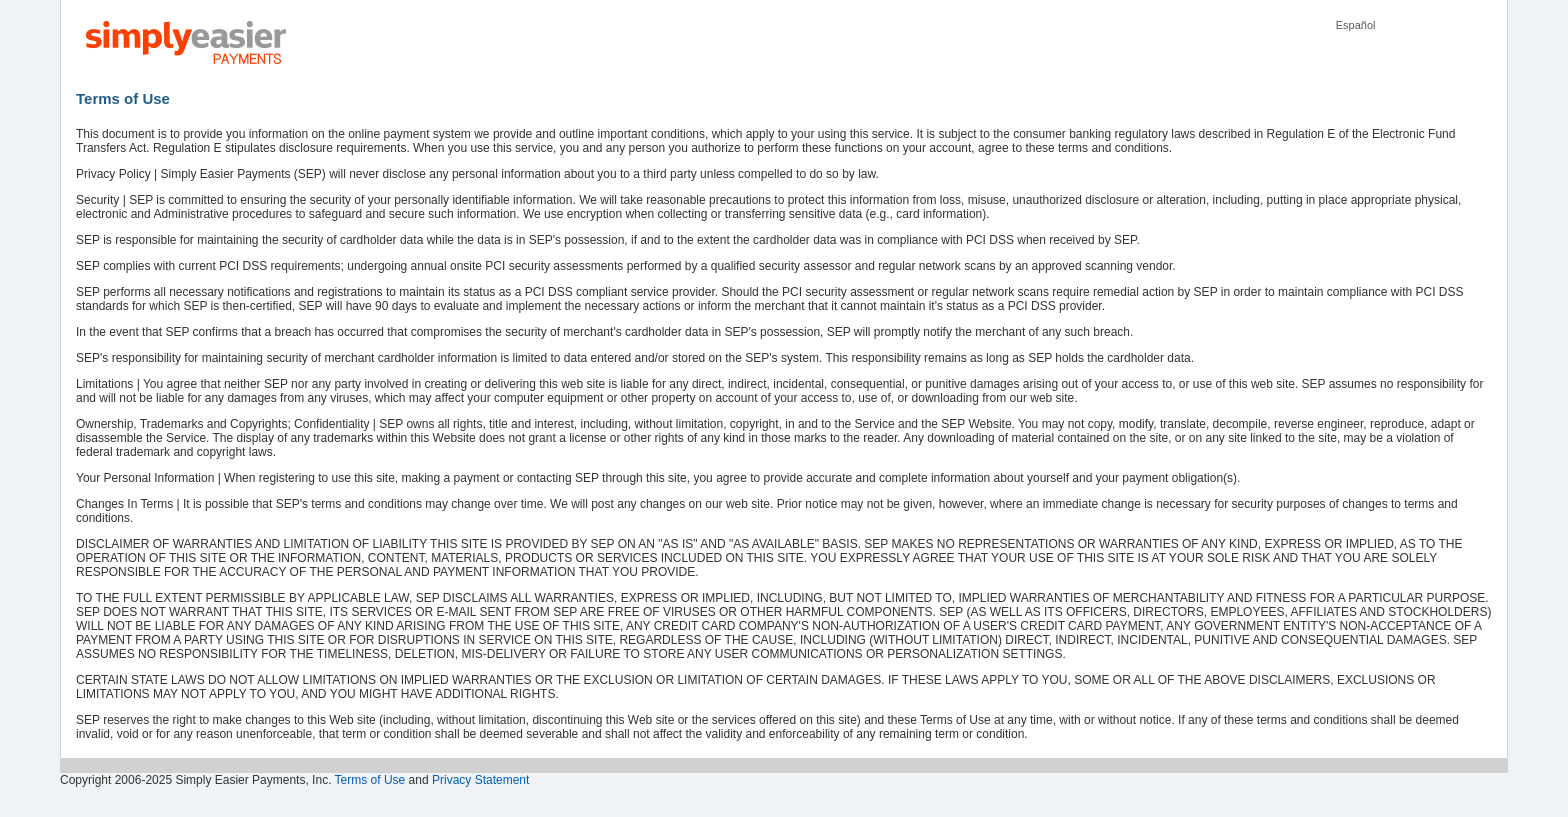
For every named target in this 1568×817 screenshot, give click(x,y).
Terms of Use (370, 780)
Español (1356, 25)
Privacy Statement (480, 780)
